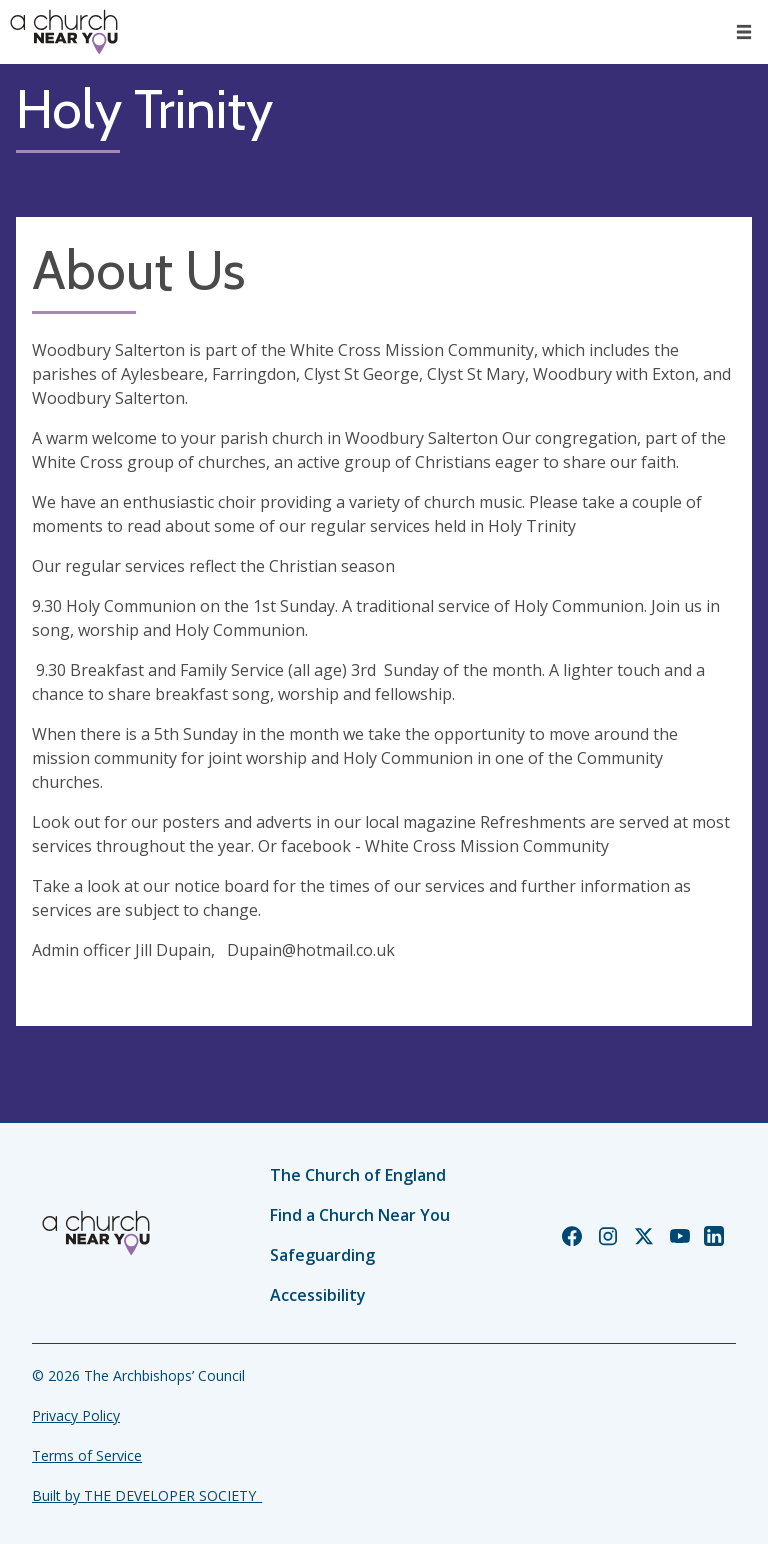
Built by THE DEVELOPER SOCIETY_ (147, 1495)
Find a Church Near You (360, 1215)
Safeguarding (322, 1255)
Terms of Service (87, 1455)
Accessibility (318, 1295)
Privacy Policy (76, 1415)
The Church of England (358, 1175)
